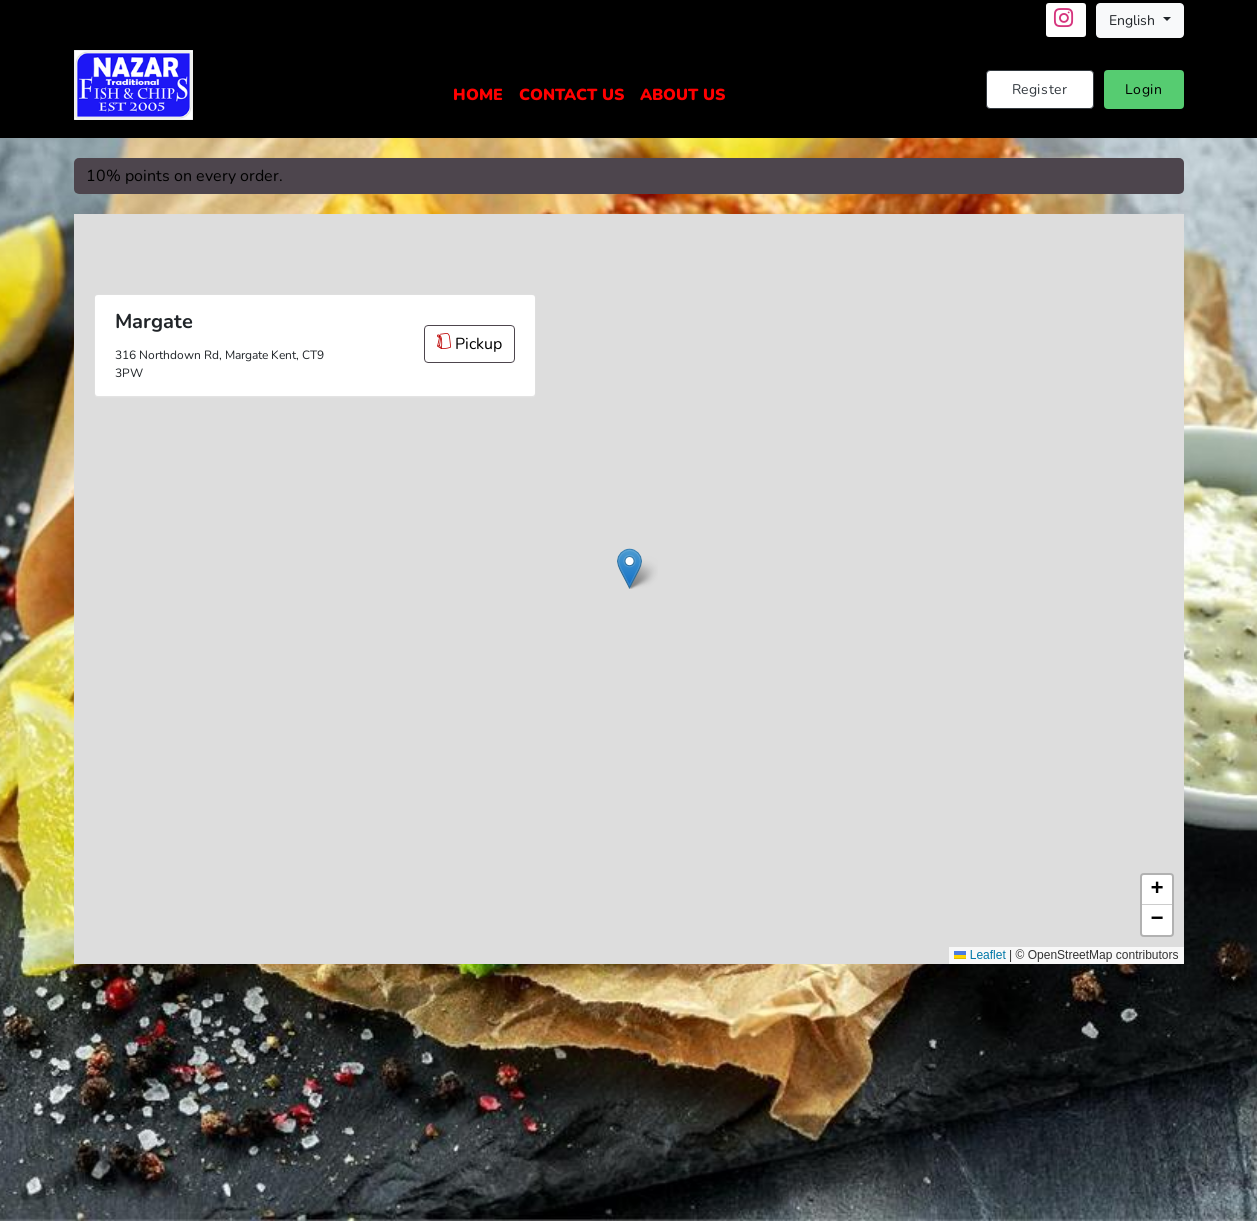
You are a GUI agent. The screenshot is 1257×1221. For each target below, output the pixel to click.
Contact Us (571, 95)
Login (1144, 89)
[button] (629, 568)
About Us (682, 95)
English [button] (1134, 20)
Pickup (469, 344)
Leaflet (979, 955)
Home (478, 95)
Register (1040, 89)
